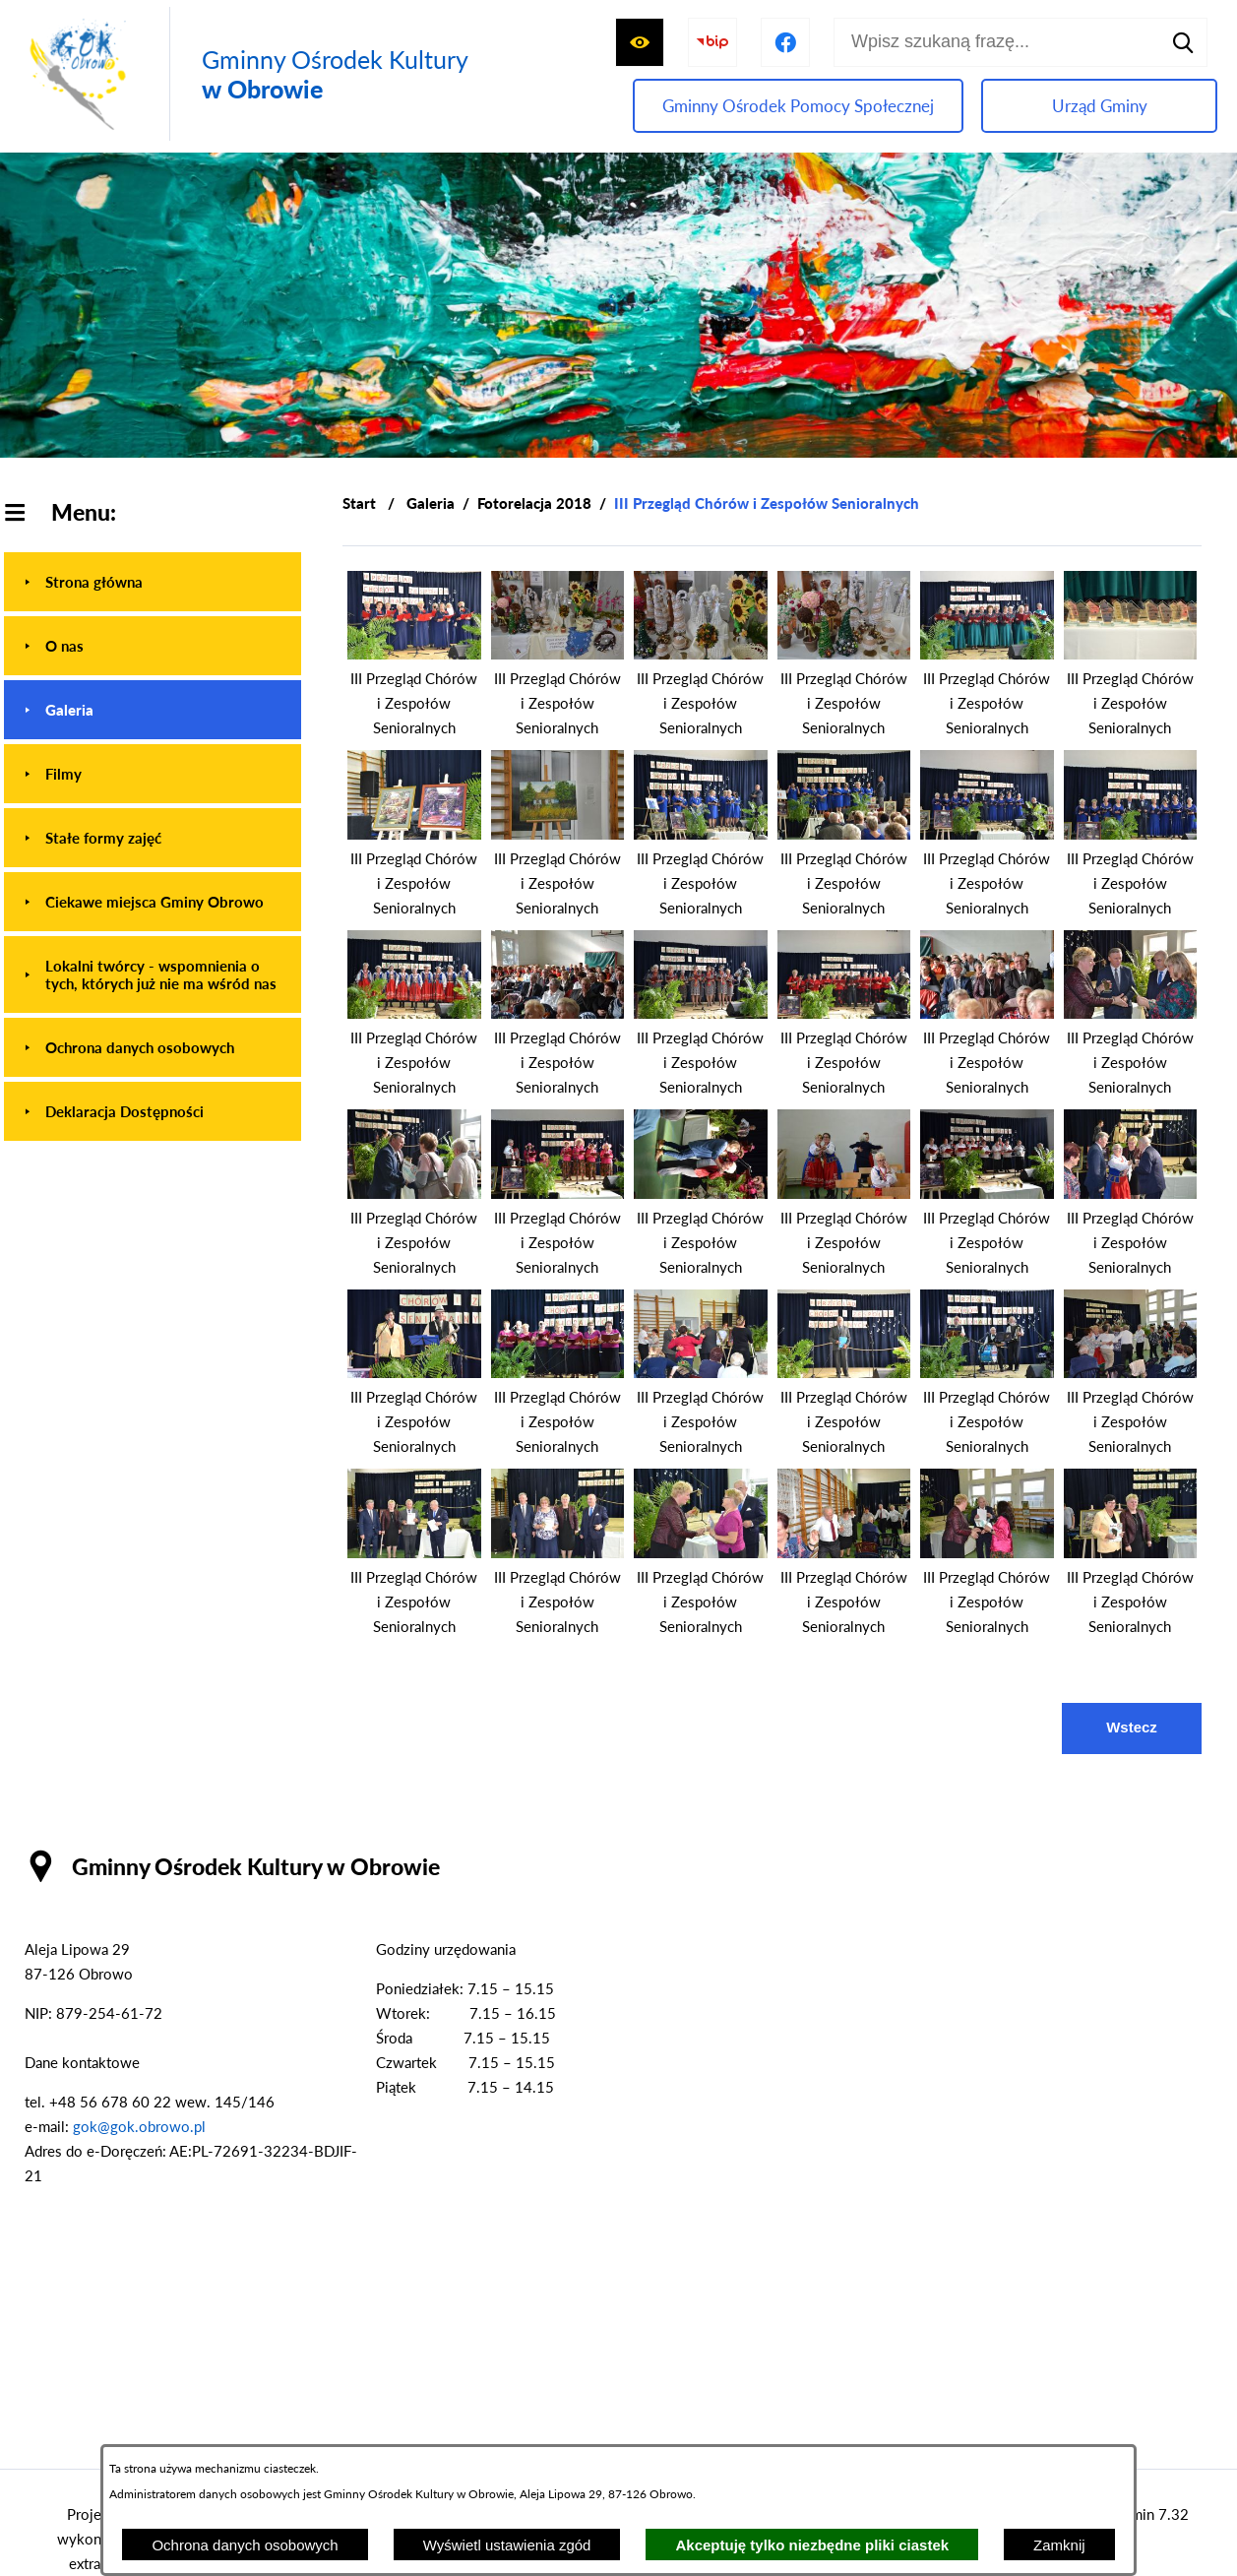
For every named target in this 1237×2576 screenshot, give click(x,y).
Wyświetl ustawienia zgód (507, 2545)
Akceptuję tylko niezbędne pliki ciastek (812, 2545)
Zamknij (1059, 2545)
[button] (413, 653)
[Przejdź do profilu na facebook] (785, 42)
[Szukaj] (1182, 42)
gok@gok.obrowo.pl (139, 2126)
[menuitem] (152, 581)
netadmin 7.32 (1142, 2514)
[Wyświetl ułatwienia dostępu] (639, 42)
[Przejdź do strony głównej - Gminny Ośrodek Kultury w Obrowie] (244, 74)
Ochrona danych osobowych (245, 2545)
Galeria (430, 503)
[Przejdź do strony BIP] (712, 42)
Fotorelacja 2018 (534, 503)
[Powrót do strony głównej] (359, 503)
